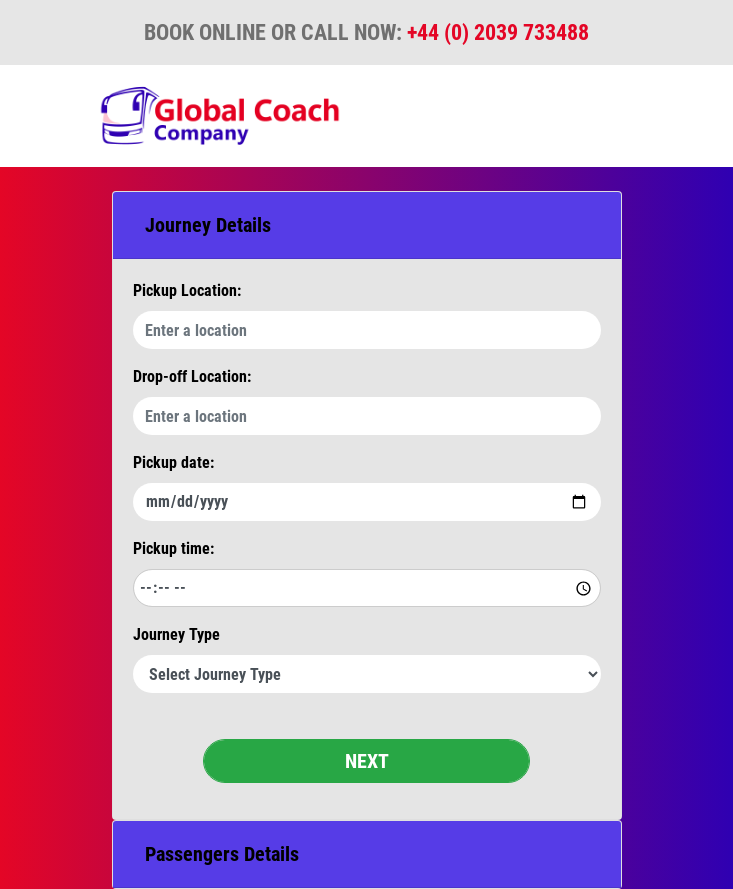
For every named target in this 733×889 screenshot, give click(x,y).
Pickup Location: (187, 290)
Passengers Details (222, 854)
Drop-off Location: (192, 376)
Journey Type (176, 634)
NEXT (367, 761)
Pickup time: (173, 548)
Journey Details (208, 225)
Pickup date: (173, 462)
